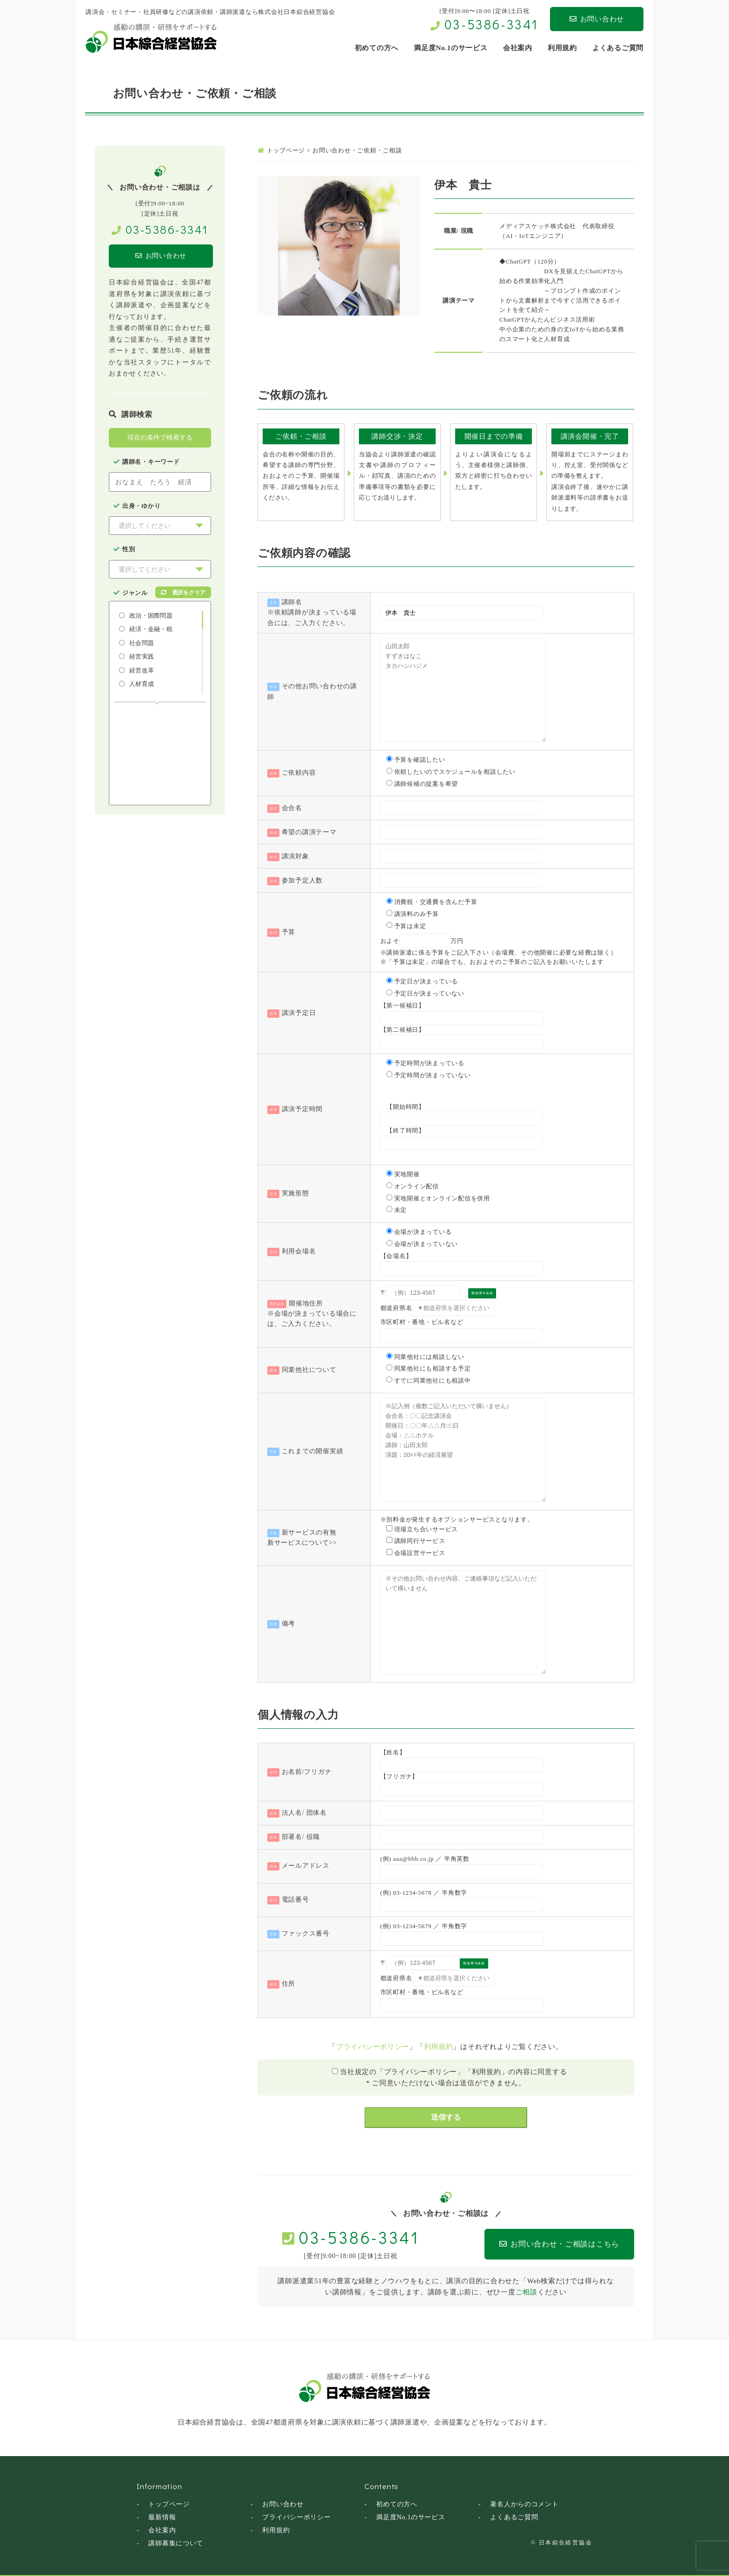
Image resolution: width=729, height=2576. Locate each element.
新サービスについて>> (302, 1542)
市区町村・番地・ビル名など (422, 1321)
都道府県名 (396, 1307)
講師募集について (175, 2543)
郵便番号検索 (482, 1293)
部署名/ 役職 (301, 1836)
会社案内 (162, 2530)
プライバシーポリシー (373, 2046)
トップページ (169, 2504)
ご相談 (526, 2292)
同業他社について (309, 1369)
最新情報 (162, 2517)
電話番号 (295, 1899)
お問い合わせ (597, 19)
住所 (289, 1983)
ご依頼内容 (299, 772)
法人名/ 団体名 (304, 1812)
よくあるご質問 (514, 2517)
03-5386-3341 (491, 24)
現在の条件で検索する (159, 438)
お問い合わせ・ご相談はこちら (541, 2244)
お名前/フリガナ (307, 1771)
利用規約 (438, 2046)
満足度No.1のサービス (410, 2517)
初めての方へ (397, 2504)
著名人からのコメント (524, 2504)
